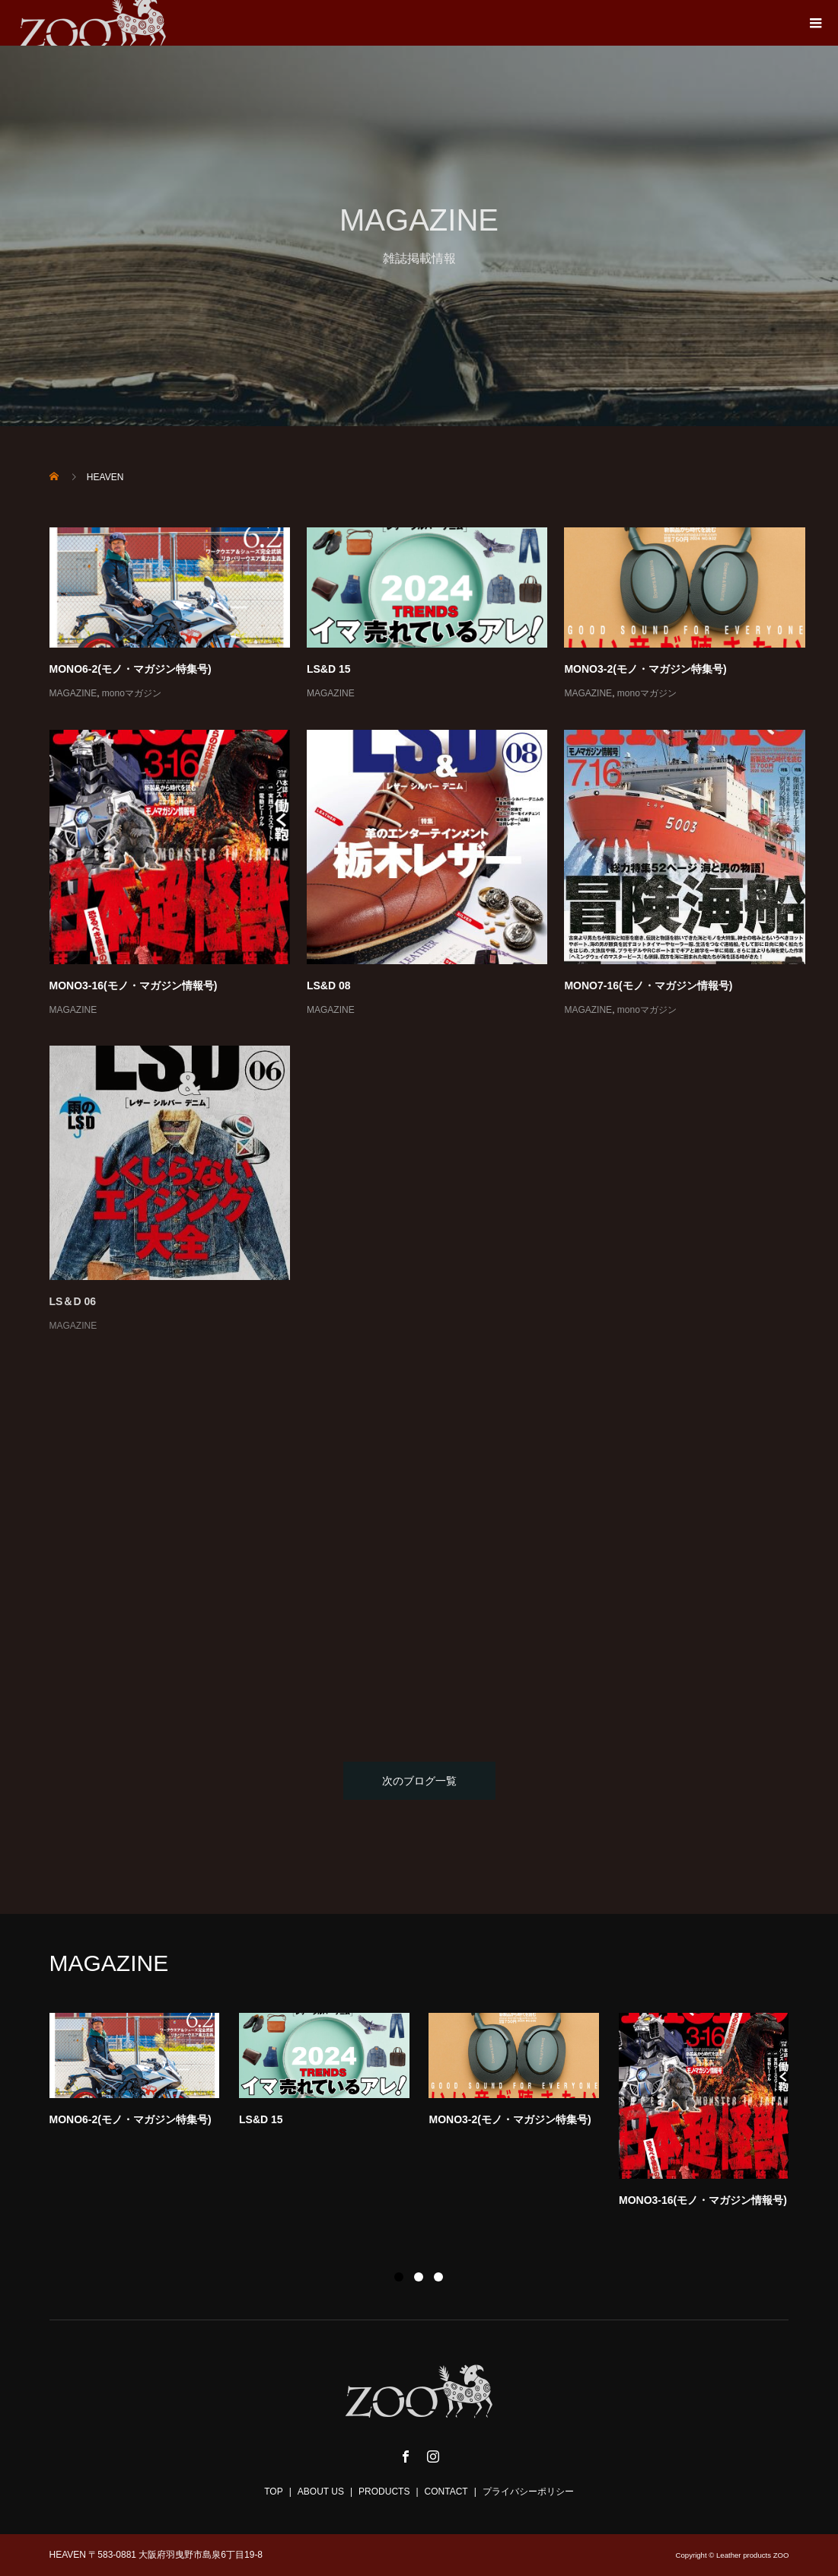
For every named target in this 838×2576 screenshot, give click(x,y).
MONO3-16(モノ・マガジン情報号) (133, 985)
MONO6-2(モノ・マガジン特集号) (130, 669)
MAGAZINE (73, 693)
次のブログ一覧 (419, 1781)
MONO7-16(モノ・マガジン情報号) (648, 985)
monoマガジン (131, 693)
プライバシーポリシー (528, 2491)
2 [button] (418, 2276)
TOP (273, 2491)
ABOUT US (321, 2491)
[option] (429, 2114)
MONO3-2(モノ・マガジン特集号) (645, 669)
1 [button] (398, 2276)
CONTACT (446, 2491)
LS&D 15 (329, 669)
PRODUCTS (383, 2491)
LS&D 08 (329, 985)
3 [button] (438, 2276)
